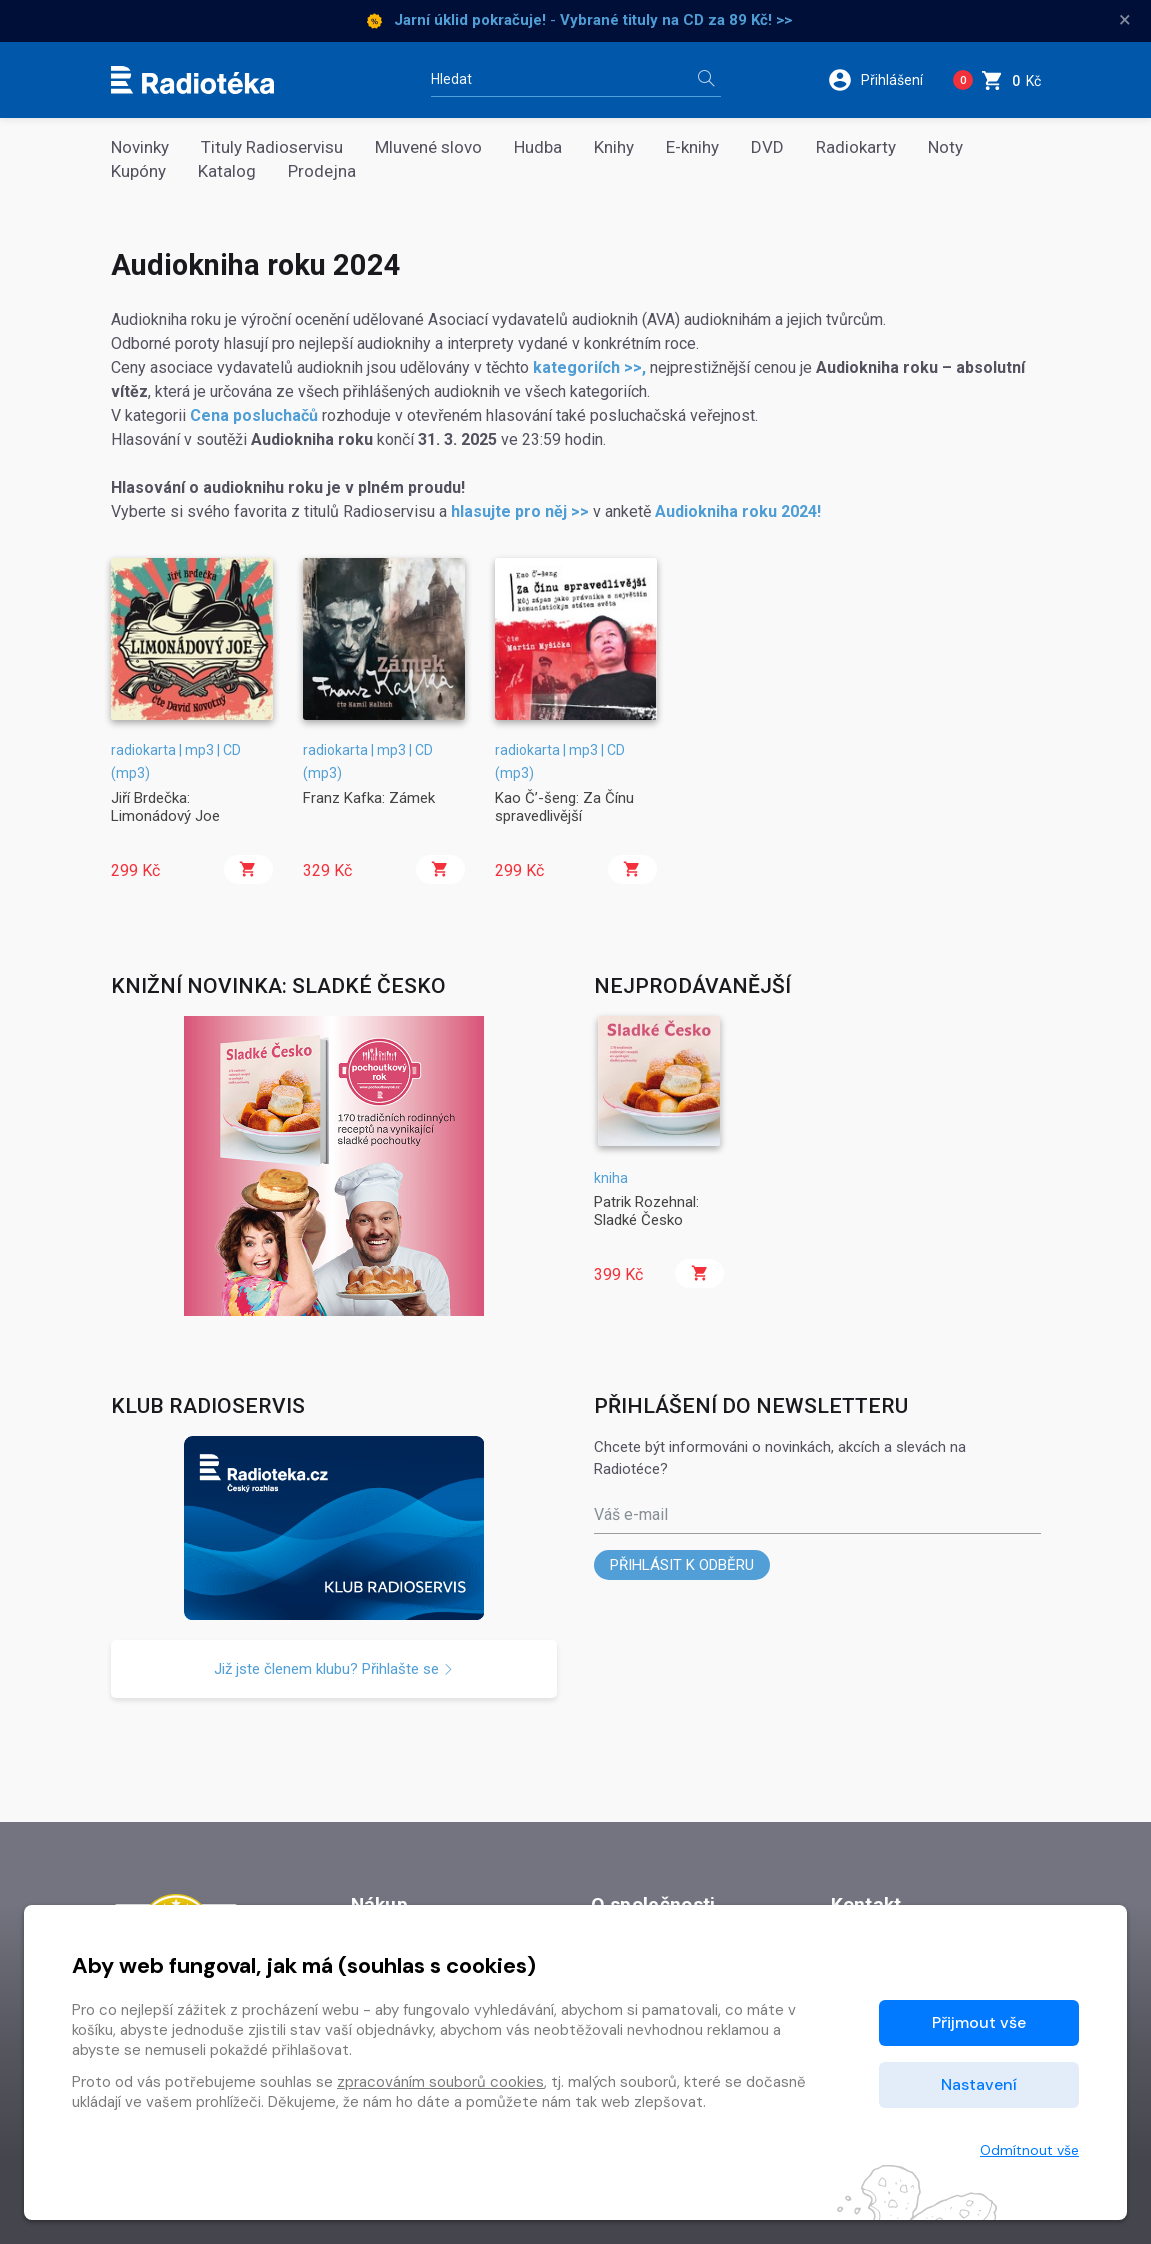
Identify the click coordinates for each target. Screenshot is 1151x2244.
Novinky (140, 147)
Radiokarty (856, 147)
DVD (767, 147)
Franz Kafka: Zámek (369, 798)
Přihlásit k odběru (682, 1565)
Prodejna (322, 171)
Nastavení (979, 2084)
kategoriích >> (587, 367)
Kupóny (138, 171)
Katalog (227, 171)
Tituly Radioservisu (272, 147)
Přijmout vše (979, 2022)
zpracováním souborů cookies (440, 2082)
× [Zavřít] (1125, 20)
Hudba (538, 147)
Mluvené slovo (428, 147)
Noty (945, 147)
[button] (882, 80)
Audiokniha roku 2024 (736, 511)
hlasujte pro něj (509, 511)
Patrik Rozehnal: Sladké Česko (646, 1211)
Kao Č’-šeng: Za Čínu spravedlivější (564, 807)
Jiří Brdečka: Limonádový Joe (165, 807)
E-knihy (692, 147)
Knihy (614, 147)
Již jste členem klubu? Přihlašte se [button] (334, 1669)
